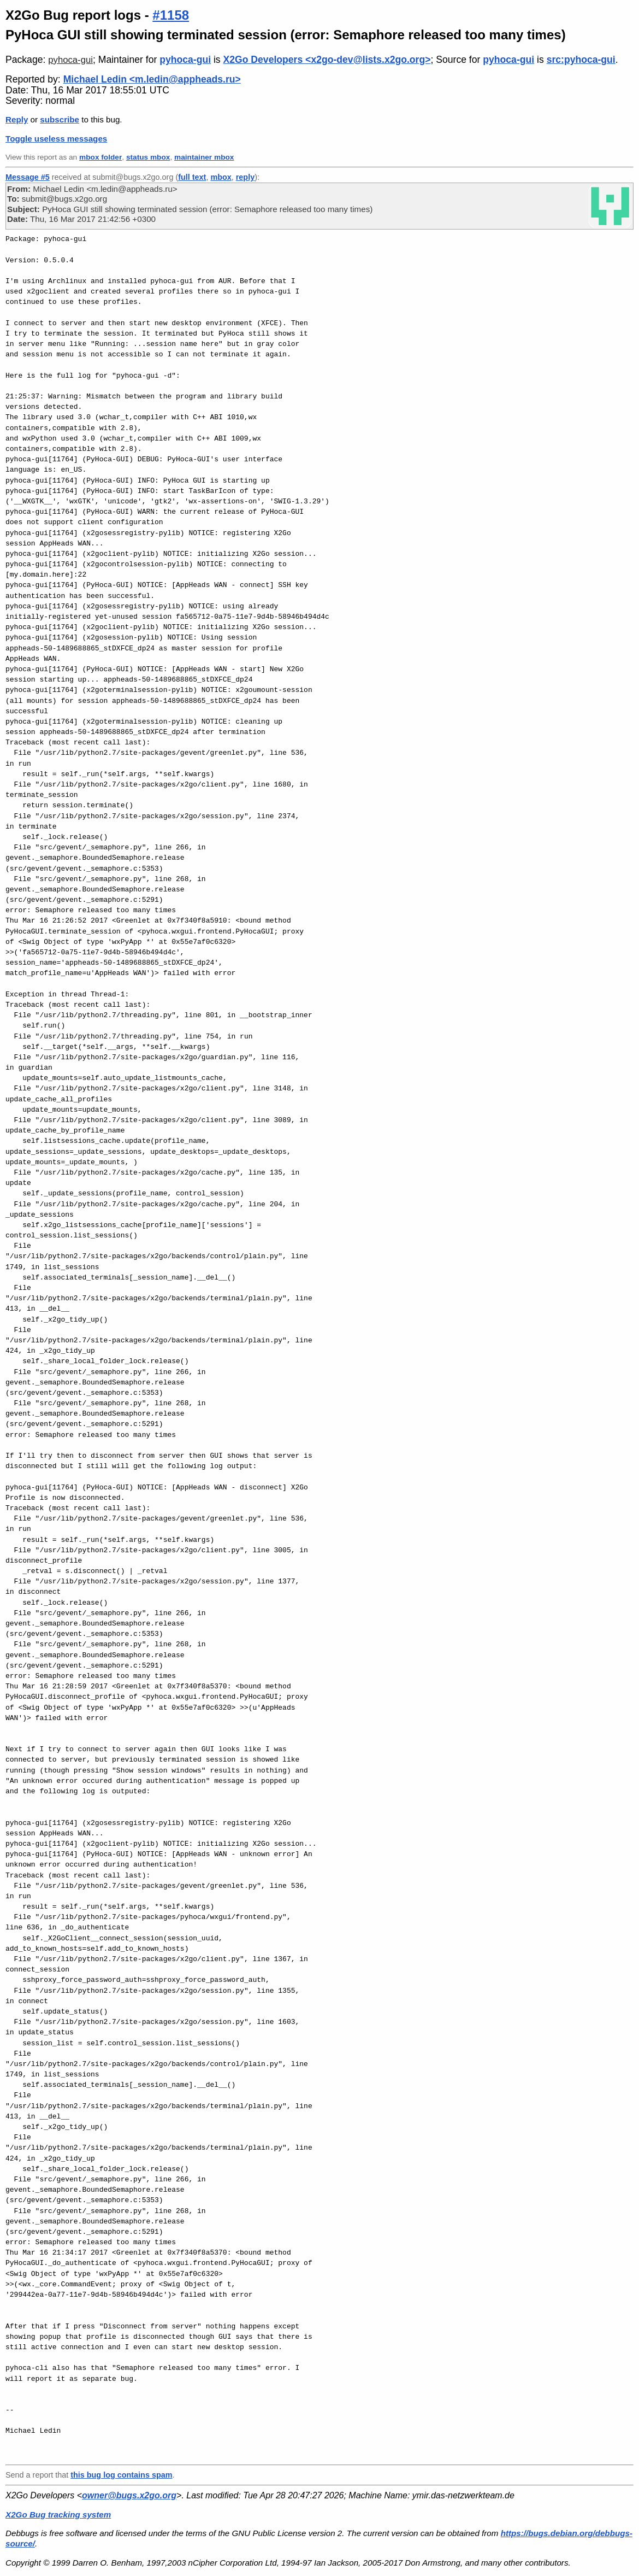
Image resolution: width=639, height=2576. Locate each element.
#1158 (170, 15)
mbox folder (100, 157)
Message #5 (27, 177)
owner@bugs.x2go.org (129, 2495)
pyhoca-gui (70, 60)
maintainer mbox (204, 157)
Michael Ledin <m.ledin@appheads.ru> (152, 79)
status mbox (148, 157)
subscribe (59, 119)
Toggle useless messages (56, 138)
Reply (16, 119)
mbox (220, 177)
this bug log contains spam (121, 2475)
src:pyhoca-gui (581, 59)
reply (245, 177)
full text (192, 177)
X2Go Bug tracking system (58, 2514)
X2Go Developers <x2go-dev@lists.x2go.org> (327, 59)
